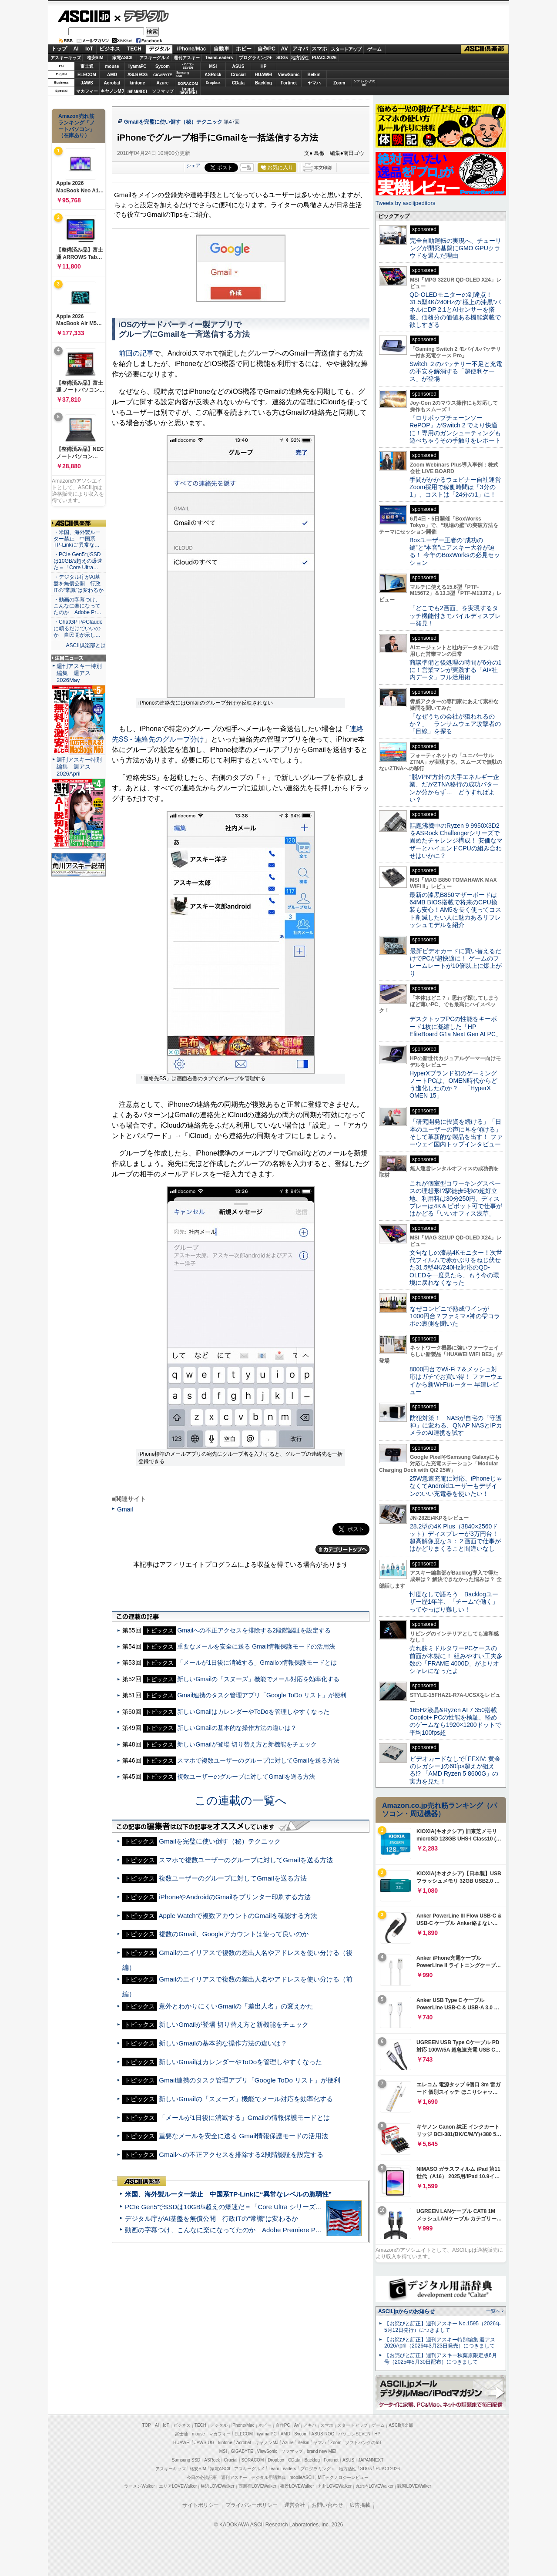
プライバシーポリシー (251, 2505)
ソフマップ (163, 91)
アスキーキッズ (65, 57)
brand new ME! (321, 2451)
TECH (134, 49)
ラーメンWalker (139, 2486)
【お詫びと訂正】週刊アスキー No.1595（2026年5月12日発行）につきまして (442, 2327)
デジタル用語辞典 (268, 2477)
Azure (163, 83)
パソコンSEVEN (188, 66)
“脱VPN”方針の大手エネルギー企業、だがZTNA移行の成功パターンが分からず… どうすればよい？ (454, 788)
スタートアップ (346, 49)
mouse (112, 66)
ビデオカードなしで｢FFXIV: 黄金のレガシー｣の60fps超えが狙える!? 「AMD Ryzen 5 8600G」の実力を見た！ (454, 1770)
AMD (112, 74)
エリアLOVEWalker (178, 2486)
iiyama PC (267, 2434)
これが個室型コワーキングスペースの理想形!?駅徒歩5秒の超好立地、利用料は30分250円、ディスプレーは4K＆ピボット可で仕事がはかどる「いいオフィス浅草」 (455, 1198)
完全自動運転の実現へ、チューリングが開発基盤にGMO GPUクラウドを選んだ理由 (455, 248)
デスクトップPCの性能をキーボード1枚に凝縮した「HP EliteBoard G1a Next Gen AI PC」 (455, 1026)
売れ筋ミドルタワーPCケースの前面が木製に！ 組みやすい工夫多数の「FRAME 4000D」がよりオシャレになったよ (456, 1659)
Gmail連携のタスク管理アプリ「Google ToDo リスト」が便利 (261, 1695)
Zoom (339, 83)
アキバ (300, 49)
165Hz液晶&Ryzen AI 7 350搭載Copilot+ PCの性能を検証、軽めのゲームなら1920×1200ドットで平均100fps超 (455, 1721)
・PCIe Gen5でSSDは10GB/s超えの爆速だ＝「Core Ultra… (78, 561)
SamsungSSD (182, 74)
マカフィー (87, 91)
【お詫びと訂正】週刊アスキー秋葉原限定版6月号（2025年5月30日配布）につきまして (440, 2358)
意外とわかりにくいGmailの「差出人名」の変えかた (236, 2006)
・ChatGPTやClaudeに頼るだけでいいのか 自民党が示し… (78, 628)
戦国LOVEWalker (414, 2486)
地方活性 (300, 57)
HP (264, 66)
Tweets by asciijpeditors (405, 203)
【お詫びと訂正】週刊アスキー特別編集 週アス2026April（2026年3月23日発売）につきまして (439, 2343)
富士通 (87, 66)
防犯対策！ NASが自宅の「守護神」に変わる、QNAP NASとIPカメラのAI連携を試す (455, 1425)
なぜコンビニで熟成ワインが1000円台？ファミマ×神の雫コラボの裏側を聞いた (454, 1316)
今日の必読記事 (202, 2477)
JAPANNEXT (137, 91)
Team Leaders (282, 2468)
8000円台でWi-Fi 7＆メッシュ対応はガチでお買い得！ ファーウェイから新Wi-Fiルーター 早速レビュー (456, 1380)
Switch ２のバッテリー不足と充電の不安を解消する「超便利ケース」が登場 (455, 371)
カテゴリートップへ (342, 1549)
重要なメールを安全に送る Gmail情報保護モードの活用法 (256, 1646)
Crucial (238, 74)
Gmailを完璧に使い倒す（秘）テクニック (173, 122)
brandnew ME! (188, 91)
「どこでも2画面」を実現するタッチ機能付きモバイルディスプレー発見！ (455, 616)
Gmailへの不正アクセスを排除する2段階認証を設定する (253, 1630)
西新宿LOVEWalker (257, 2486)
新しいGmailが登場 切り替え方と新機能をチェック (247, 1744)
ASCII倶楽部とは (86, 645)
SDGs (282, 57)
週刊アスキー (187, 57)
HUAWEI (263, 74)
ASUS (238, 66)
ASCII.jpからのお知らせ (406, 2311)
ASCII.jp (83, 16)
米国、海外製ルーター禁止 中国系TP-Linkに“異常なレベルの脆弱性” (228, 2194)
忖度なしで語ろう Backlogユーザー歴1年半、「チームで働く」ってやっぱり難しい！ (453, 1602)
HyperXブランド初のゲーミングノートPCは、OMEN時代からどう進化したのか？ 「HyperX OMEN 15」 (453, 1084)
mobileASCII (302, 2477)
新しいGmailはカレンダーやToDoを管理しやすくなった (253, 1711)
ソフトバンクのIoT (364, 83)
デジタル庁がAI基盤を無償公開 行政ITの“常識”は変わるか (211, 2218)
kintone (137, 83)
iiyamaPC (137, 66)
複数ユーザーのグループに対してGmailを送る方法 (246, 1776)
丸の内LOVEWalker (374, 2486)
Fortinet (289, 83)
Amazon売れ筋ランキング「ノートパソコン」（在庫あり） (76, 125)
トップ (59, 49)
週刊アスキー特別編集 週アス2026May (79, 673)
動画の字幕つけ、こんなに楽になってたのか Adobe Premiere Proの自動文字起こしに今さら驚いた (272, 2229)
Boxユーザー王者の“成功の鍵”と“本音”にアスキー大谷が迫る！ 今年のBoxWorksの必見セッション (454, 551)
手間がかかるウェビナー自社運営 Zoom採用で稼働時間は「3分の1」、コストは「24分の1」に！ (458, 487)
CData (238, 83)
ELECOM (86, 74)
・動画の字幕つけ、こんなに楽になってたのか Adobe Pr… (77, 606)
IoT (89, 49)
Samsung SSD (186, 2460)
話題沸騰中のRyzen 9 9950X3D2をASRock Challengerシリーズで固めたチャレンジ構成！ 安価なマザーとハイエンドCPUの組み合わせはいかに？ (456, 840)
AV (284, 49)
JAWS (87, 83)
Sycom (162, 66)
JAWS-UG (205, 2442)
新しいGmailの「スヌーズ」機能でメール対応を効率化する (258, 1679)
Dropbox (213, 83)
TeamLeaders (219, 57)
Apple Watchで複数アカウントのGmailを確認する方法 (237, 1915)
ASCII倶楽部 (484, 49)
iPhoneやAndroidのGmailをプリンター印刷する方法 (235, 1897)
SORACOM (253, 2460)
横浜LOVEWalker (217, 2486)
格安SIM (95, 57)
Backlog (263, 83)
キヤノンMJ (112, 91)
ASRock (213, 74)
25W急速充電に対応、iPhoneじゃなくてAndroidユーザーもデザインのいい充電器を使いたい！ (455, 1486)
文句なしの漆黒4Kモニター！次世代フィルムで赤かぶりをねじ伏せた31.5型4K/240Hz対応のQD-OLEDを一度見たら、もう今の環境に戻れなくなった (455, 1267)
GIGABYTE (162, 75)
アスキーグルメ (154, 57)
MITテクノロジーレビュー (343, 2477)
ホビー (244, 49)
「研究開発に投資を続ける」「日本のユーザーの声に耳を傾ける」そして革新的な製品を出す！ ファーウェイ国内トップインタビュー (456, 1133)
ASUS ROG (137, 74)
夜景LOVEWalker (297, 2486)
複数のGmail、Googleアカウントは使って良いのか (233, 1934)
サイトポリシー (200, 2505)
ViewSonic (289, 74)
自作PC (266, 49)
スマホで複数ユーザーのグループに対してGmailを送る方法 (258, 1760)
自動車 (221, 49)
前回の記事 (136, 353)
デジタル (141, 15)
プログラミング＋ (317, 2468)
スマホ (319, 49)
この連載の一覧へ (241, 1800)
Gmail (125, 1509)
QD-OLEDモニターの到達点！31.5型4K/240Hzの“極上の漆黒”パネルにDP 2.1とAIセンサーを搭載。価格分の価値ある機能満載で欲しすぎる (455, 309)
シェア (193, 165)
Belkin (313, 74)
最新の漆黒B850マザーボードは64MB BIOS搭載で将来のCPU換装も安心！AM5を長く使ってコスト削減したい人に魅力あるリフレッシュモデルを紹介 (455, 909)
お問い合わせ (327, 2505)
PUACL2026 (324, 57)
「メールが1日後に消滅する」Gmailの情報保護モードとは (256, 1662)
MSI (213, 66)
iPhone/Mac (191, 49)
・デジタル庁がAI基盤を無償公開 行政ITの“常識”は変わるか (79, 583)
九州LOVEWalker (335, 2486)
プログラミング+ (255, 57)
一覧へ (493, 2311)
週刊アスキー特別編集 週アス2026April (79, 766)
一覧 (247, 167)
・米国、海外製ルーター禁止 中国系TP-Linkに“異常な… (77, 538)
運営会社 (294, 2505)
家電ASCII (122, 57)
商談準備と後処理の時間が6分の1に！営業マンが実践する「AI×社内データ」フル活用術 (455, 670)
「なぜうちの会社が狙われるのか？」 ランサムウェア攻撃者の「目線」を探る (455, 724)
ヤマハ (314, 83)
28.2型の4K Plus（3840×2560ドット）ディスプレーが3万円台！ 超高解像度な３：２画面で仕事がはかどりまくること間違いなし (455, 1537)
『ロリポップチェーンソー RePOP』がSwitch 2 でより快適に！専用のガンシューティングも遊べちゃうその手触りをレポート (455, 429)
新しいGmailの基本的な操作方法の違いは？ (237, 1727)
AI (76, 49)
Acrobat (112, 83)
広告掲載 (359, 2505)
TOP (146, 2425)
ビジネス (109, 49)
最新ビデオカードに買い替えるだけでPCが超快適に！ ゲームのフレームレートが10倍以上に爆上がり (455, 962)
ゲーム (374, 49)
